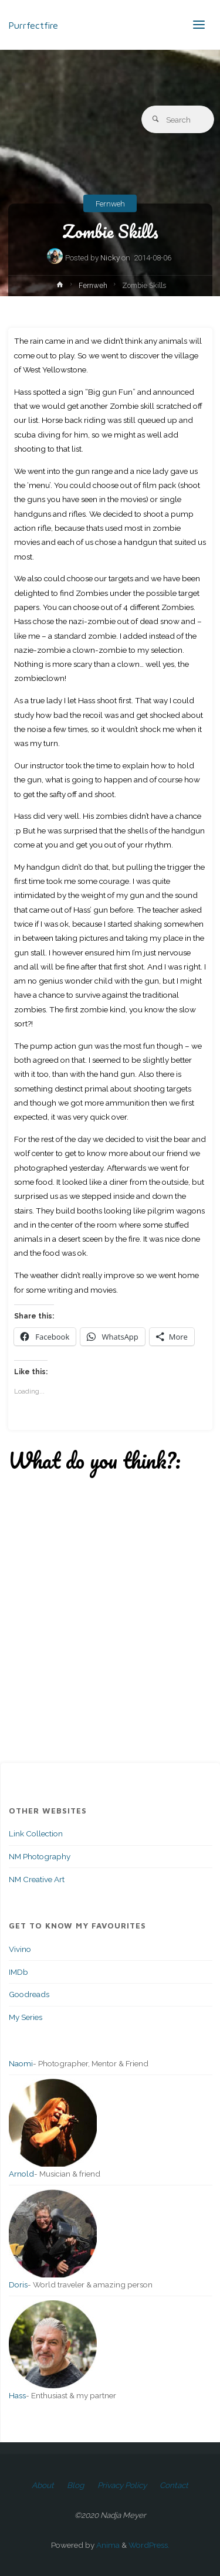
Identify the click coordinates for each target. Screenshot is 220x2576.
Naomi (21, 2063)
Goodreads (29, 1994)
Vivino (20, 1949)
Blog (75, 2485)
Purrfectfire (33, 24)
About (43, 2485)
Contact (174, 2485)
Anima (107, 2545)
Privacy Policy (122, 2485)
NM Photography (39, 1856)
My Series (25, 2017)
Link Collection (36, 1833)
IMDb (18, 1972)
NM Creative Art (37, 1879)
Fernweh (110, 203)
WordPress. (149, 2545)
